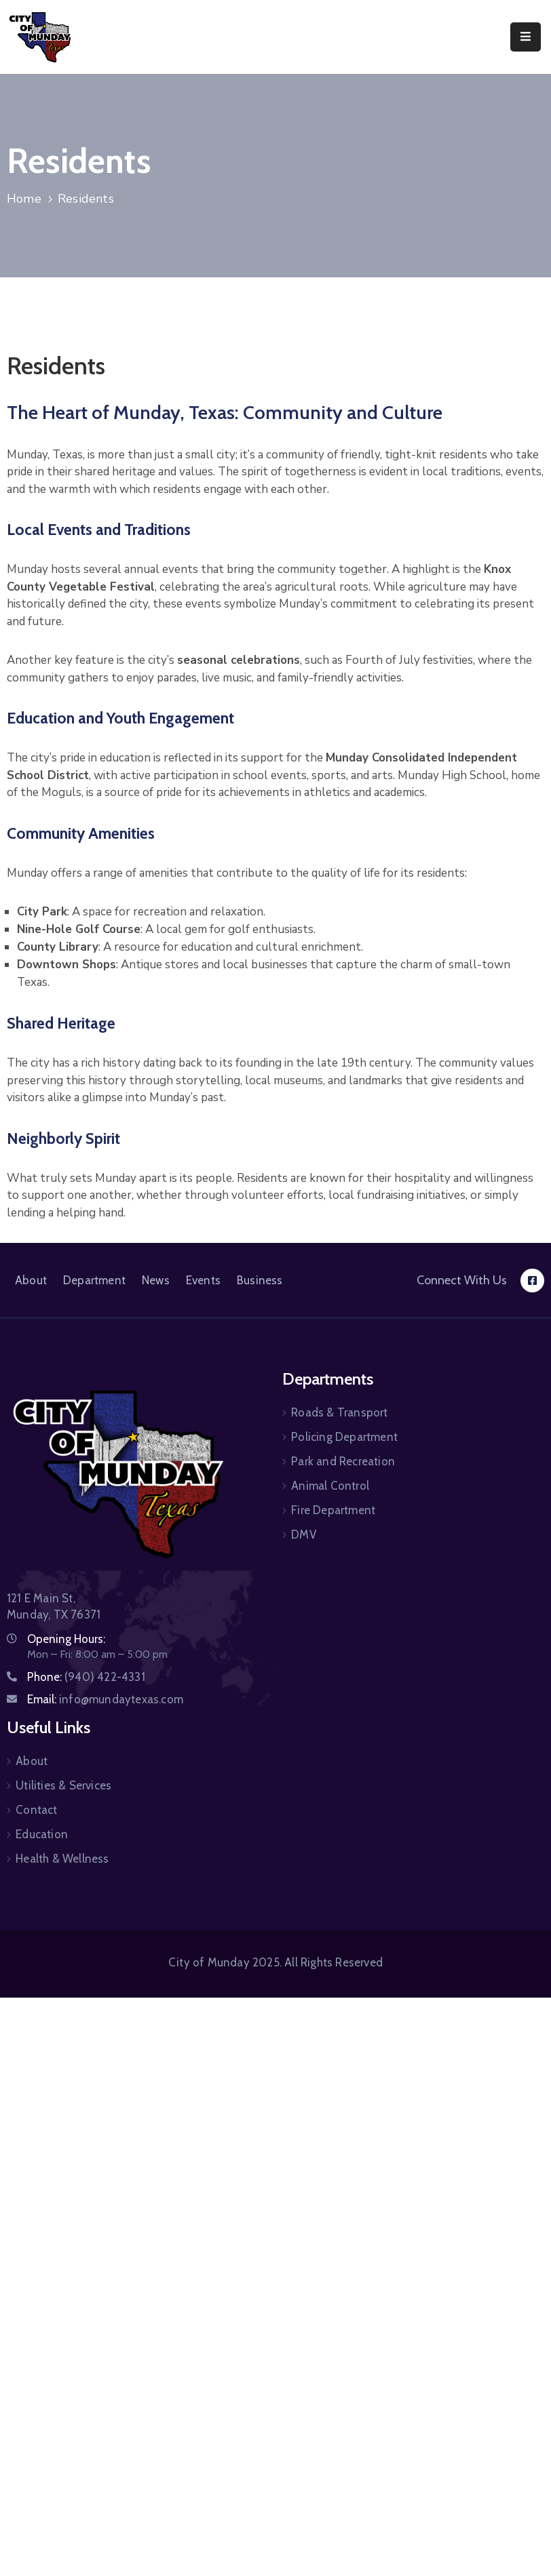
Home (24, 199)
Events (203, 1280)
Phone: (86, 1677)
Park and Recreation (343, 1461)
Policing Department (344, 1437)
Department (94, 1280)
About (31, 1280)
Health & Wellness (62, 1858)
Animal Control (330, 1485)
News (156, 1280)
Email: (105, 1699)
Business (260, 1280)
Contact (36, 1810)
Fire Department (333, 1510)
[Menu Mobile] (525, 37)
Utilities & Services (63, 1785)
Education (42, 1834)
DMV (303, 1534)
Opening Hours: (66, 1639)
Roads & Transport (339, 1412)
